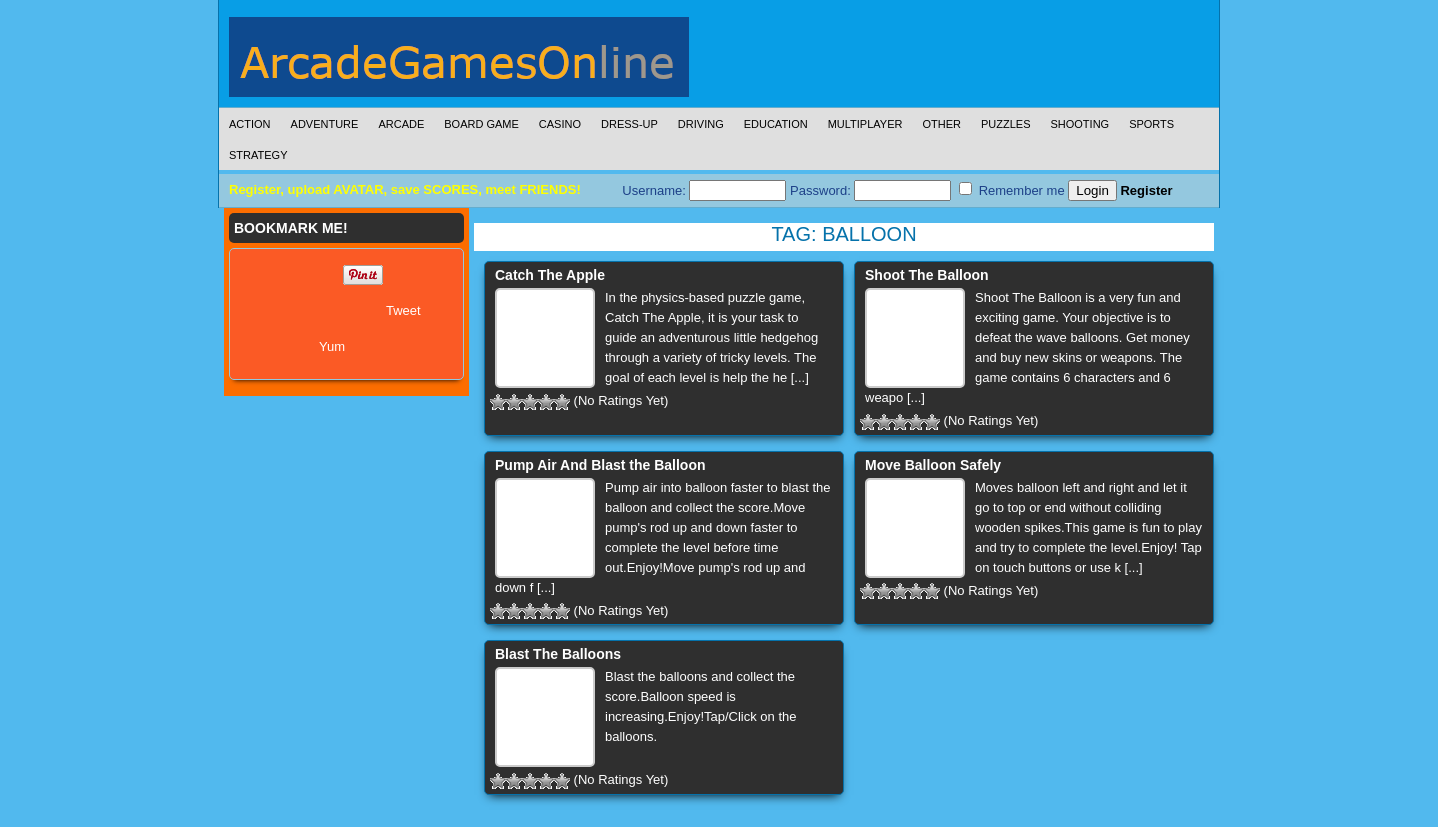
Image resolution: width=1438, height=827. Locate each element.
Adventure (325, 124)
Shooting (1079, 124)
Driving (701, 124)
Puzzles (1006, 124)
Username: (704, 190)
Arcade (401, 124)
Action (250, 124)
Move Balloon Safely (933, 465)
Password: (870, 190)
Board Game (481, 124)
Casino (560, 124)
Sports (1151, 124)
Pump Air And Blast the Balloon (600, 465)
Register (1146, 190)
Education (776, 124)
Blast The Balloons (558, 654)
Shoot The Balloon (927, 275)
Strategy (258, 155)
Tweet (403, 310)
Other (941, 124)
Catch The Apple (550, 275)
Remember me (1012, 190)
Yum (332, 346)
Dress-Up (629, 124)
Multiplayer (865, 124)
